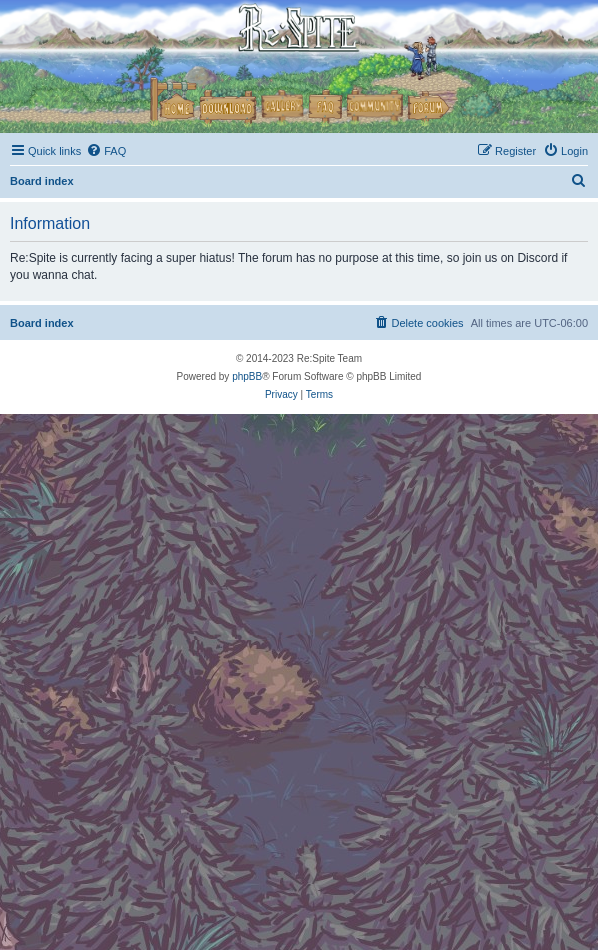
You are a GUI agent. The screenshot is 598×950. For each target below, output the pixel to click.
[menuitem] (106, 151)
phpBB (247, 376)
